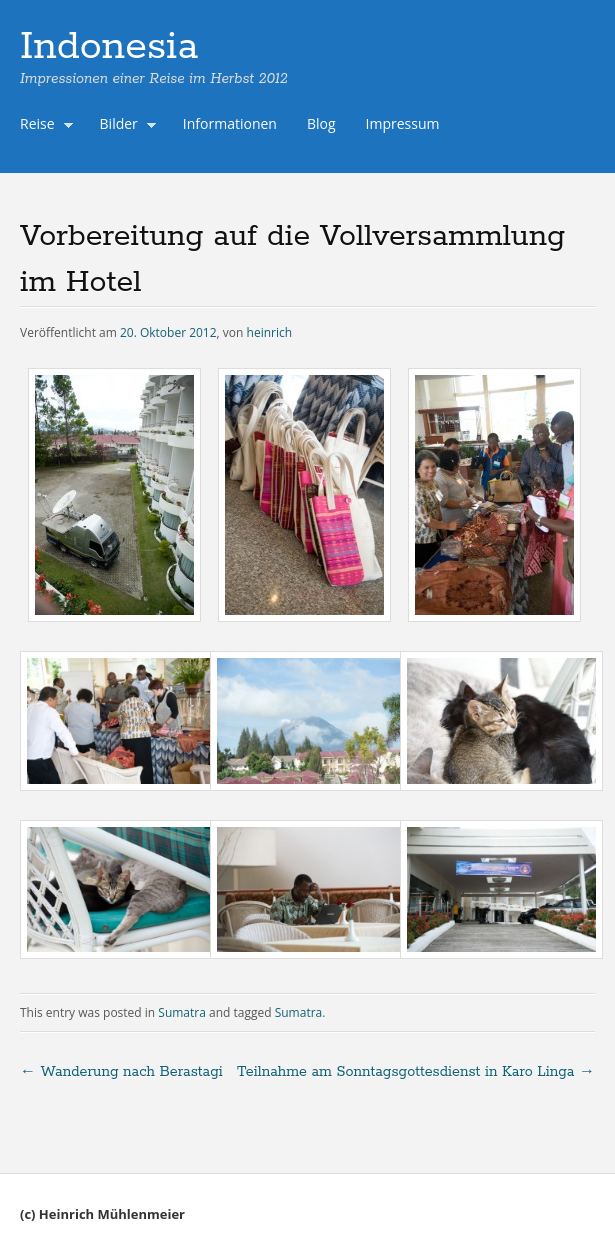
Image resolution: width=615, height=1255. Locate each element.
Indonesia (109, 47)
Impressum (403, 123)
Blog (321, 123)
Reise (42, 126)
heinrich (270, 332)
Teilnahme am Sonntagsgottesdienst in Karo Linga (416, 1072)
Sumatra (182, 1012)
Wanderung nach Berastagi (121, 1072)
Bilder (124, 126)
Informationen (230, 123)
